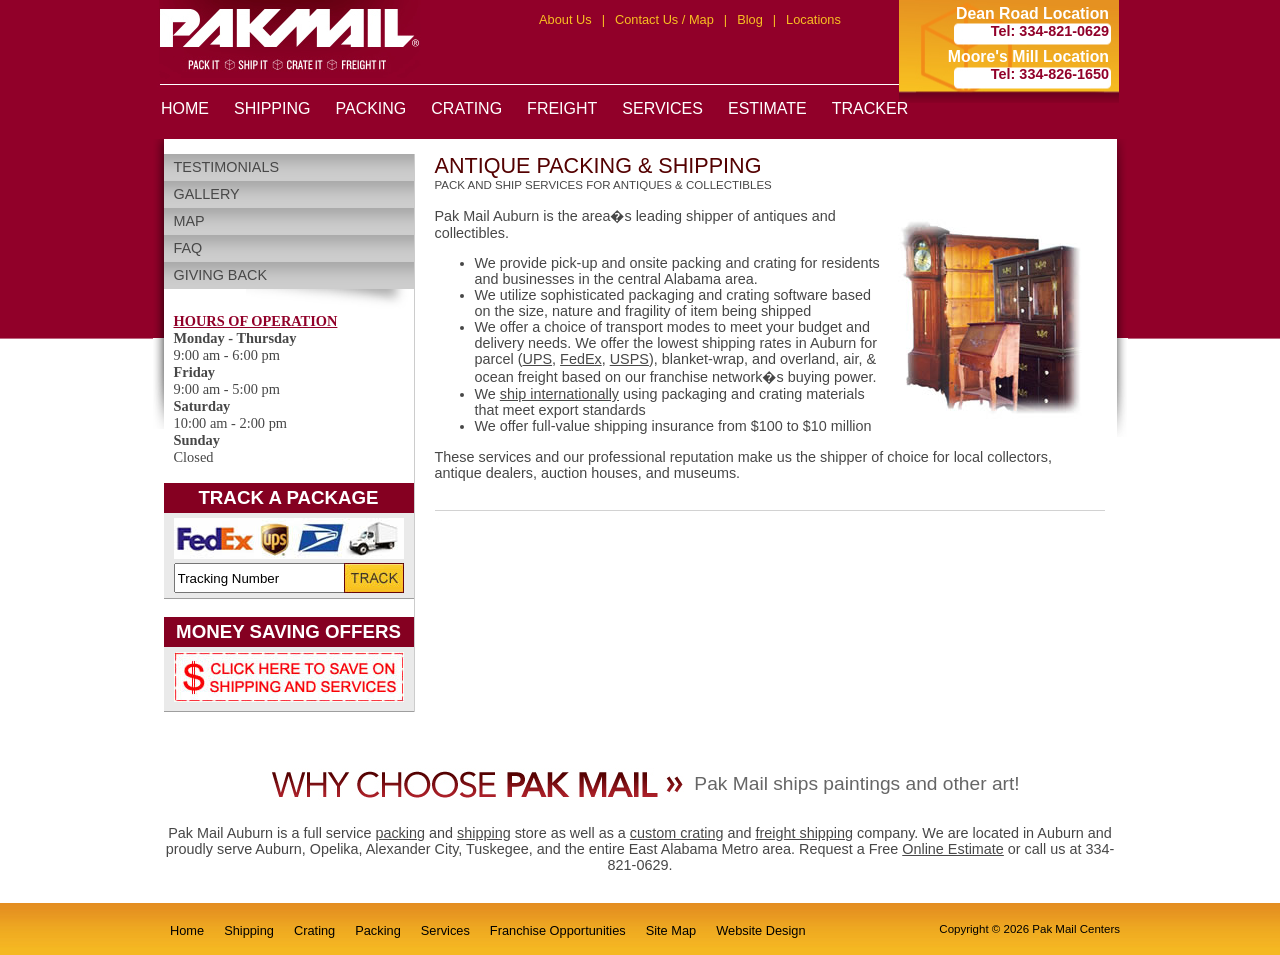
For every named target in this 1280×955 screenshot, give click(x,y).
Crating (314, 930)
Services (445, 930)
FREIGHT (562, 108)
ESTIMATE (767, 108)
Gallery (207, 194)
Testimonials (227, 167)
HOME (185, 108)
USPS (629, 359)
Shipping (249, 930)
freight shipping (804, 833)
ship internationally (559, 394)
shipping (484, 833)
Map (189, 221)
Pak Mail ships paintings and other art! (856, 783)
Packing (378, 930)
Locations (813, 19)
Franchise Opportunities (558, 930)
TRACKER (870, 108)
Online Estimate (953, 849)
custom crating (677, 833)
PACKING (370, 108)
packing (400, 833)
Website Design (760, 930)
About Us (565, 19)
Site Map (671, 930)
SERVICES (662, 108)
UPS (538, 359)
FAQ (188, 248)
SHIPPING (272, 108)
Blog (750, 19)
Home (187, 930)
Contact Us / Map (664, 19)
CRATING (466, 108)
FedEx (581, 359)
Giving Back (221, 275)
